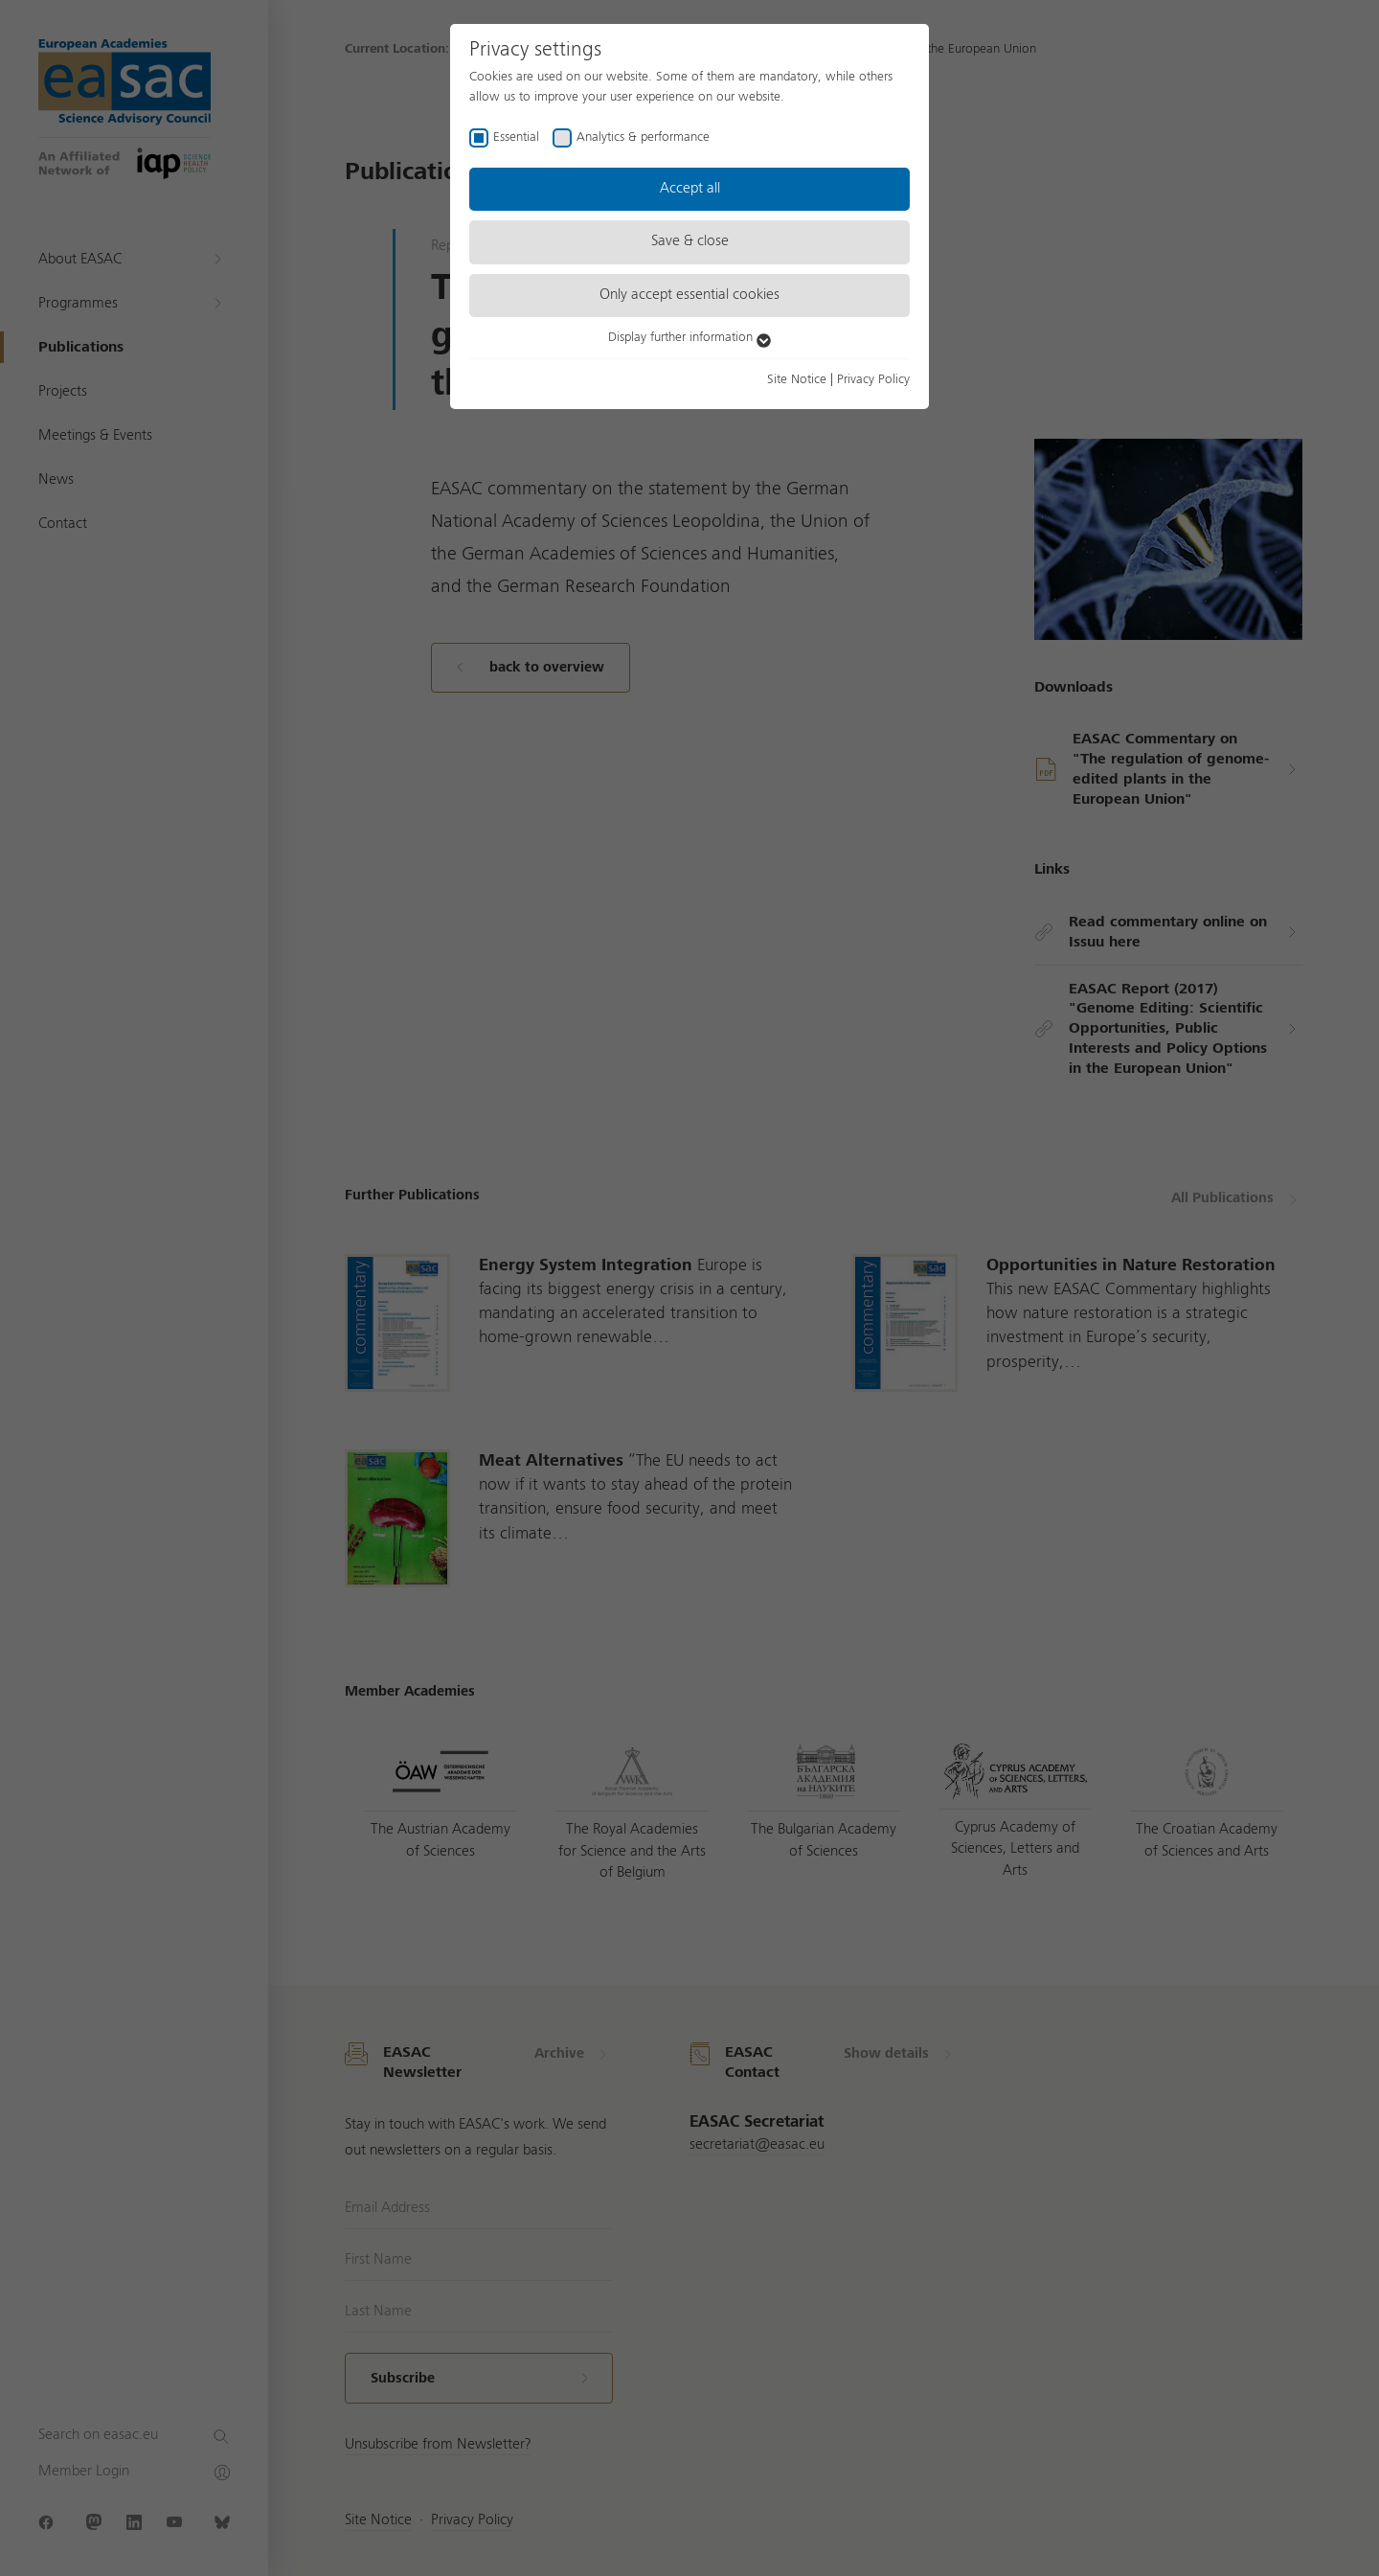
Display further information (689, 337)
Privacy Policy (873, 379)
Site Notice (796, 379)
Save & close (690, 241)
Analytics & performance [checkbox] (643, 137)
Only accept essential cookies (689, 295)
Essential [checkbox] (516, 137)
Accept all (690, 188)
